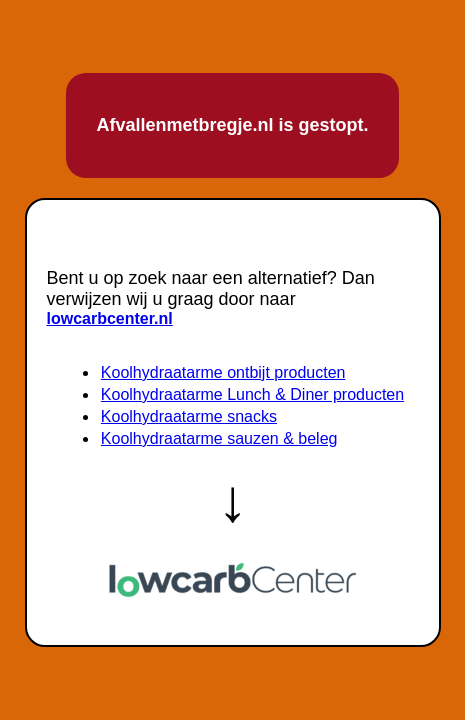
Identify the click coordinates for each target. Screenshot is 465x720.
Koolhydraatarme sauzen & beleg (219, 438)
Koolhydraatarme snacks (189, 416)
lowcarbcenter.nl (110, 318)
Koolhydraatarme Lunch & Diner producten (252, 394)
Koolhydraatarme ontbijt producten (223, 372)
